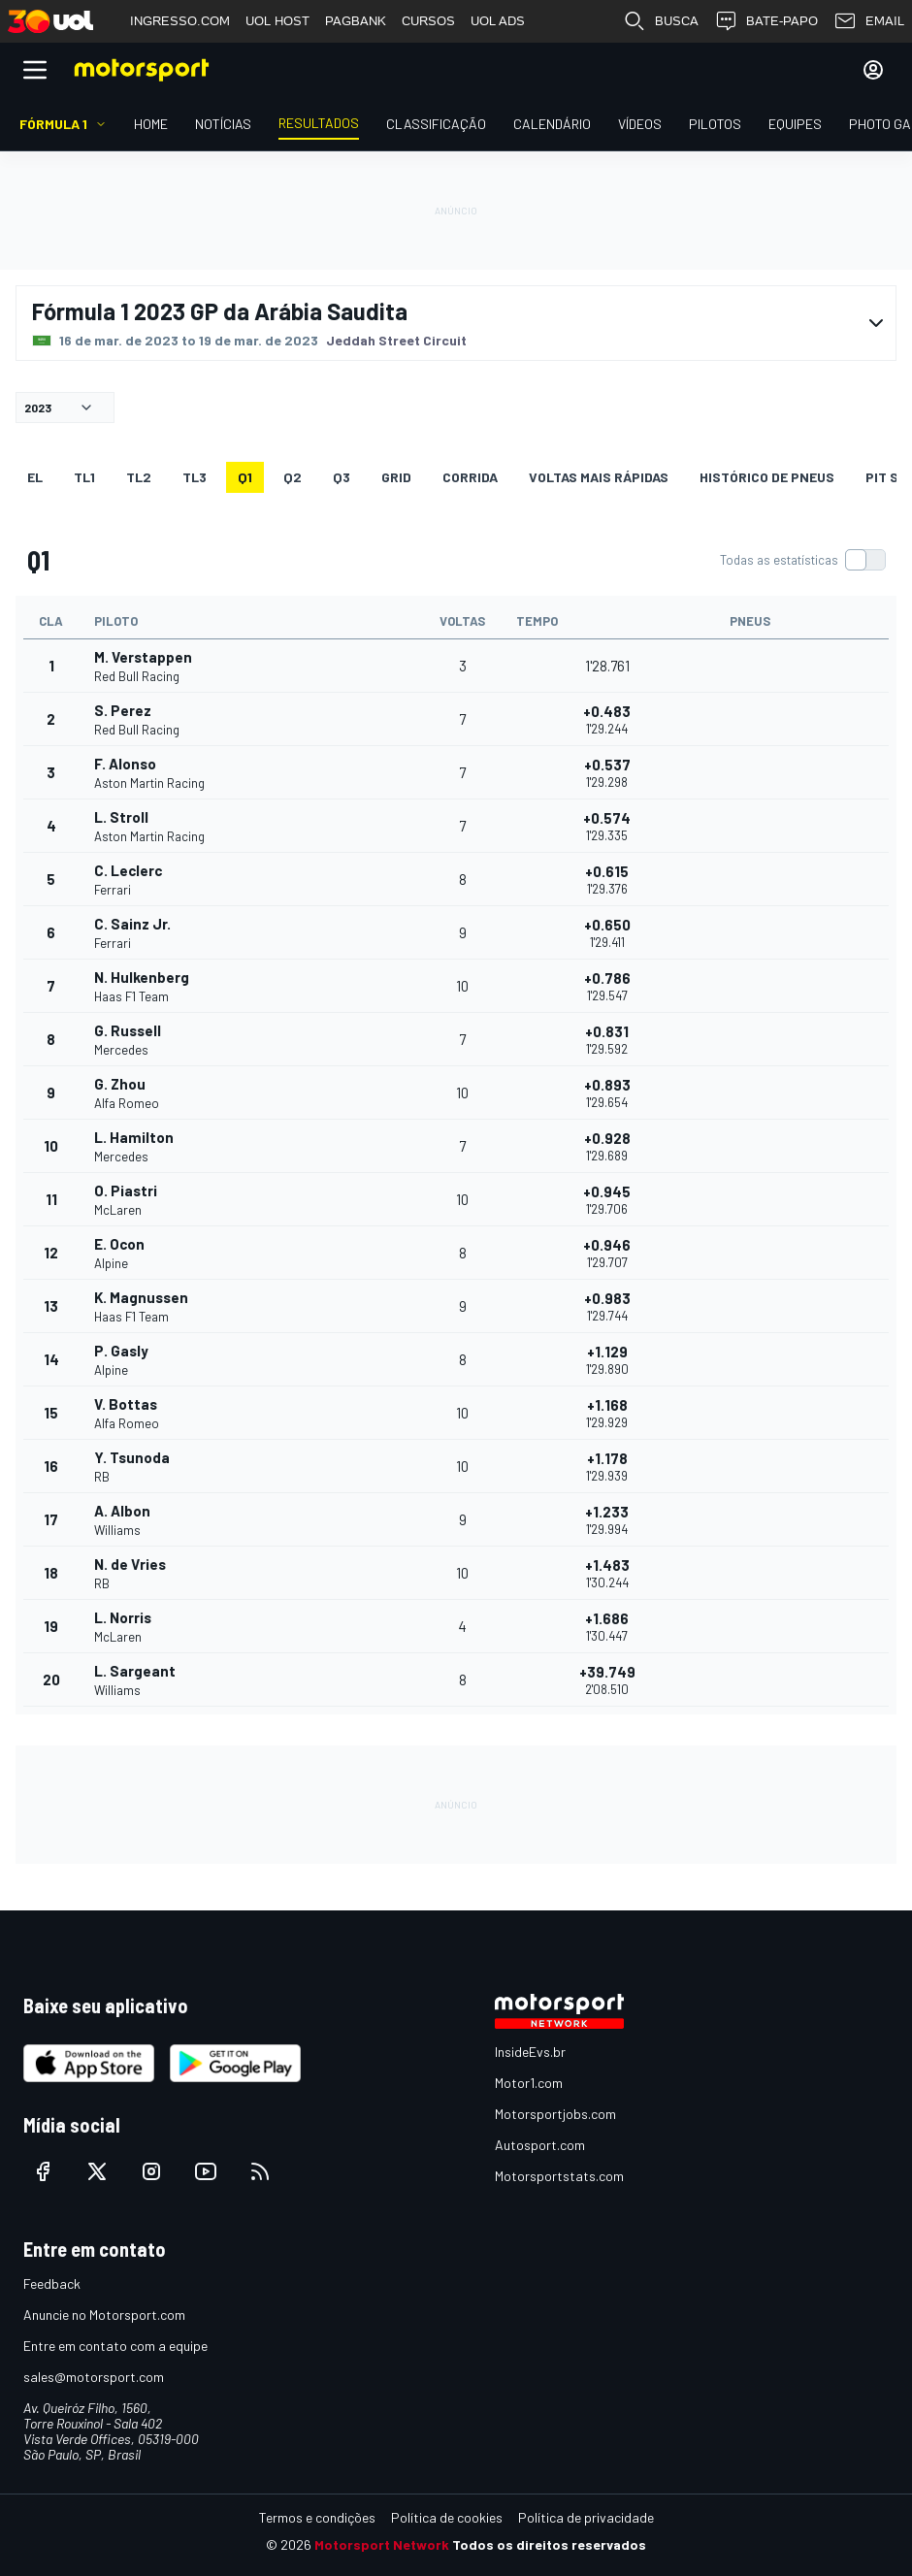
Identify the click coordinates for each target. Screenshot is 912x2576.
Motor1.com (529, 2082)
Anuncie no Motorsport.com (104, 2314)
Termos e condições (317, 2517)
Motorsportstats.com (559, 2176)
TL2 (138, 477)
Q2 (292, 477)
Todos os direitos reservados (549, 2544)
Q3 (341, 477)
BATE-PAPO (766, 21)
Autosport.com (540, 2144)
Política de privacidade (586, 2517)
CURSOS (428, 21)
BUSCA (661, 21)
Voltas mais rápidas (598, 477)
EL (35, 477)
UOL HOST (277, 21)
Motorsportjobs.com (555, 2113)
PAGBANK (355, 21)
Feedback (52, 2283)
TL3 (194, 477)
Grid (396, 477)
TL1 (84, 477)
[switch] (802, 560)
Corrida (470, 477)
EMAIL (868, 21)
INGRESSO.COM (180, 21)
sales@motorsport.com (93, 2376)
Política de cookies (447, 2517)
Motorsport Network (381, 2544)
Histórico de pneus (767, 477)
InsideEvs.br (530, 2051)
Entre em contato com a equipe (115, 2345)
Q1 (245, 477)
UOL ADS (498, 21)
